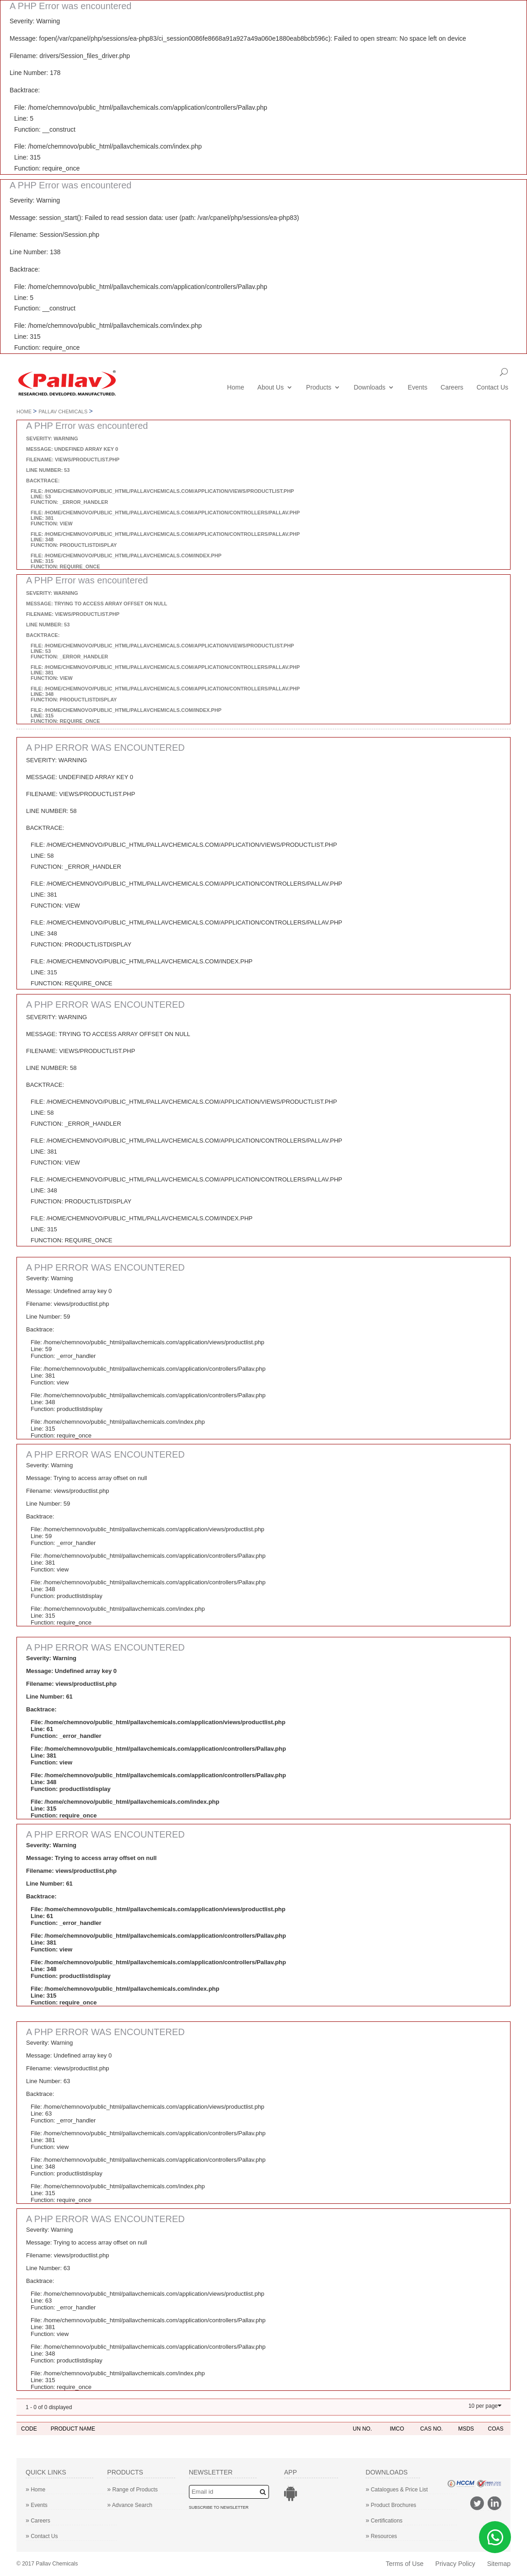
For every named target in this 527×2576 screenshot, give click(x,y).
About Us (271, 388)
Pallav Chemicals (62, 411)
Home (235, 388)
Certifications (384, 2520)
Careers (452, 388)
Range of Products (132, 2489)
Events (417, 388)
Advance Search (129, 2505)
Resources (381, 2536)
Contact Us (492, 388)
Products (318, 388)
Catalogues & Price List (397, 2489)
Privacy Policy (455, 2563)
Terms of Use (404, 2563)
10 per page (483, 2406)
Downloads (369, 388)
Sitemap (499, 2563)
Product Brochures (391, 2505)
